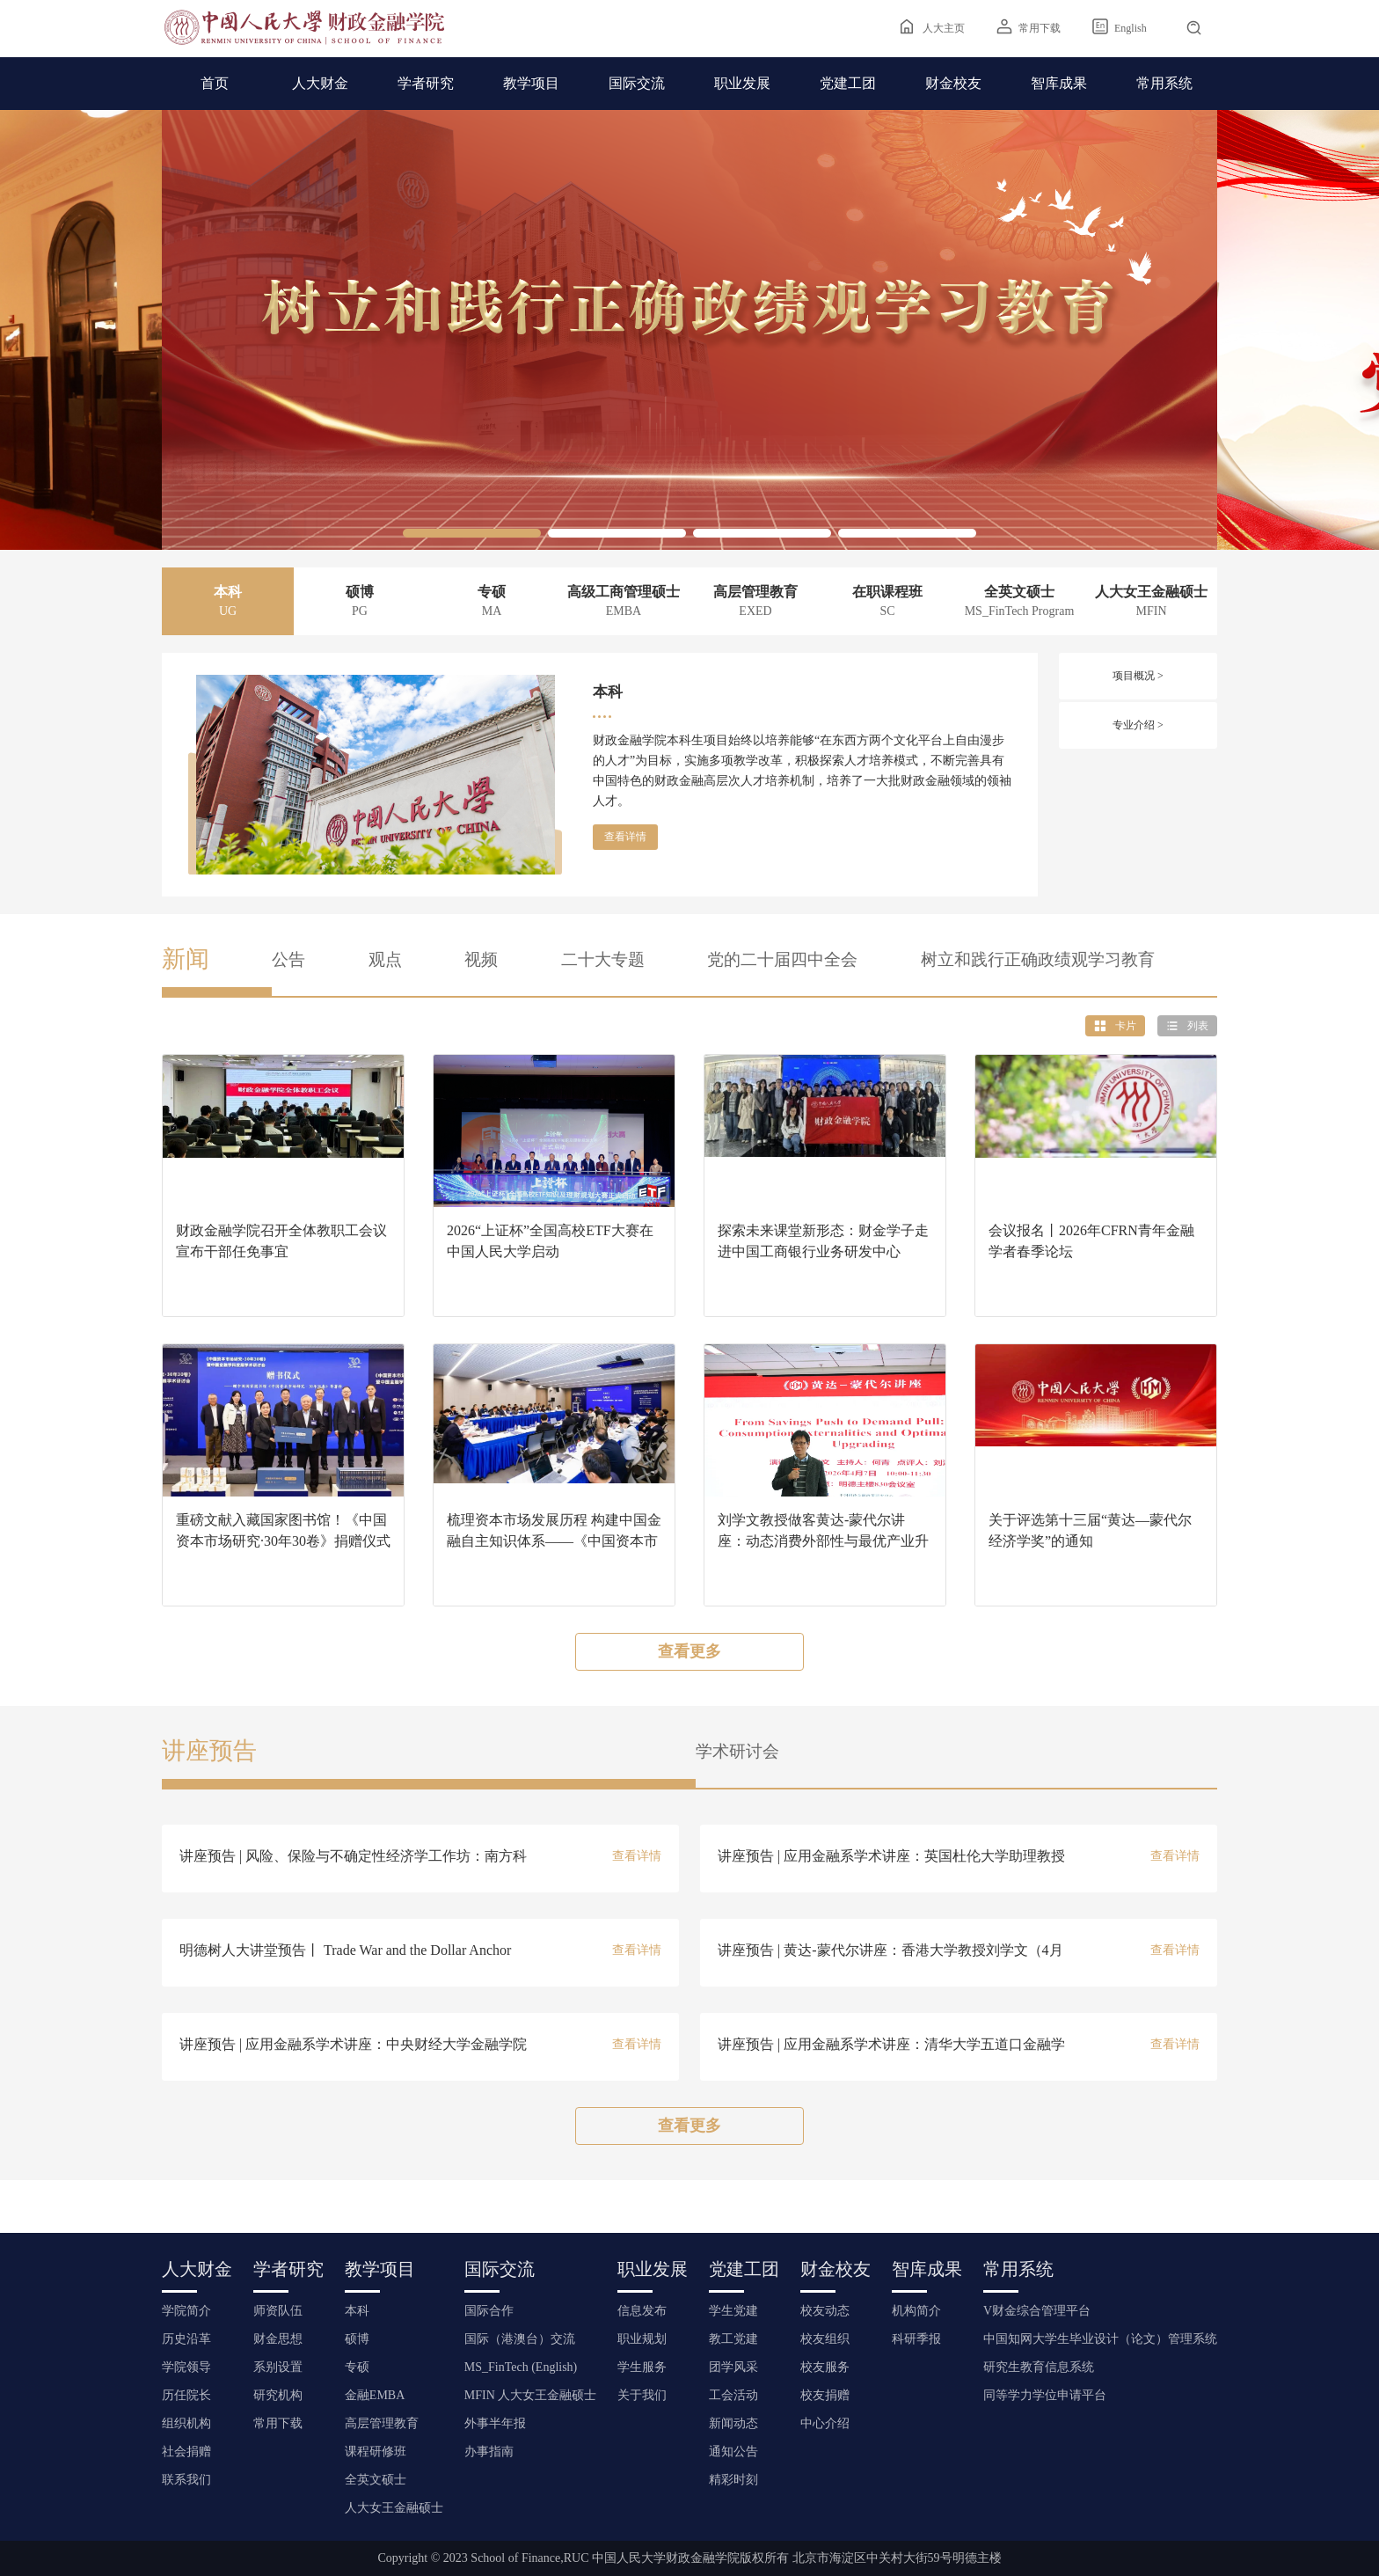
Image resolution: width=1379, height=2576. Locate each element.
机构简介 (916, 2310)
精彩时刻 (733, 2479)
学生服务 (642, 2367)
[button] (472, 533)
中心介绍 (825, 2423)
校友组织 (825, 2338)
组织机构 (186, 2423)
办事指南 (489, 2451)
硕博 (357, 2338)
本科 (357, 2310)
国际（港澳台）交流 (519, 2338)
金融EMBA (375, 2395)
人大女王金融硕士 (394, 2507)
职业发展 (742, 83)
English (1130, 28)
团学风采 (733, 2367)
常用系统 (1164, 83)
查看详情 (625, 837)
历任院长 (186, 2395)
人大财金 (320, 83)
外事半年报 (495, 2423)
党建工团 (848, 83)
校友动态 (825, 2310)
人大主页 (944, 28)
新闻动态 (733, 2423)
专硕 (357, 2367)
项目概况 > (1138, 676)
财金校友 (953, 83)
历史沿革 (186, 2338)
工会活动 (733, 2395)
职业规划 (642, 2338)
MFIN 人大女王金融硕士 (530, 2395)
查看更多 (689, 1651)
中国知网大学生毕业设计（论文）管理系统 (1100, 2338)
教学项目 (531, 83)
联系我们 (186, 2479)
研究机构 (278, 2395)
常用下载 (1039, 28)
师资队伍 (278, 2310)
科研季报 (916, 2338)
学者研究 (426, 83)
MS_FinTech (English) (521, 2367)
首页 (215, 83)
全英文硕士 (375, 2479)
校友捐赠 (825, 2395)
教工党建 (733, 2338)
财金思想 (278, 2338)
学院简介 (186, 2310)
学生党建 (733, 2310)
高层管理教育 (382, 2423)
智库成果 (1059, 83)
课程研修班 (375, 2451)
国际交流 (637, 83)
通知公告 (733, 2451)
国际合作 (489, 2310)
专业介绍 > (1138, 725)
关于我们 (642, 2395)
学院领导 (186, 2367)
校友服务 (825, 2367)
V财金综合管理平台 (1037, 2310)
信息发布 (642, 2310)
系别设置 (278, 2367)
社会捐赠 (186, 2451)
